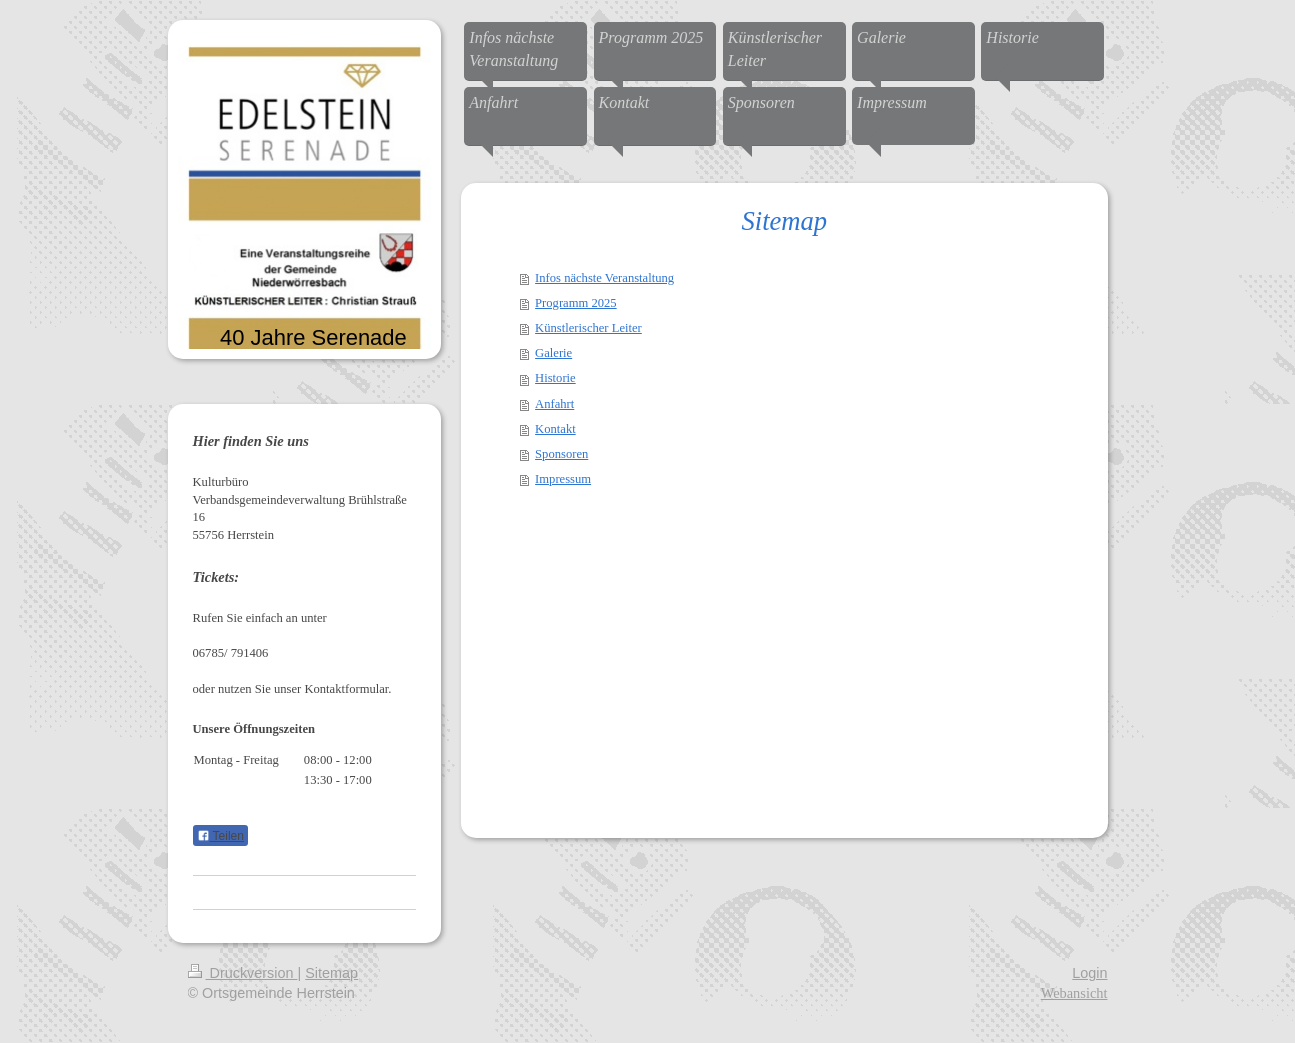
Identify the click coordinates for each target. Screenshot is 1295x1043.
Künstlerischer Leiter (588, 328)
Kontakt (555, 429)
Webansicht (1074, 993)
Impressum (563, 479)
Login (1089, 973)
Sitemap (331, 973)
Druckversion (243, 973)
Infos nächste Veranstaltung (604, 278)
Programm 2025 (576, 303)
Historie (555, 378)
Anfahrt (554, 404)
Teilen (220, 836)
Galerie (553, 353)
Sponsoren (561, 454)
